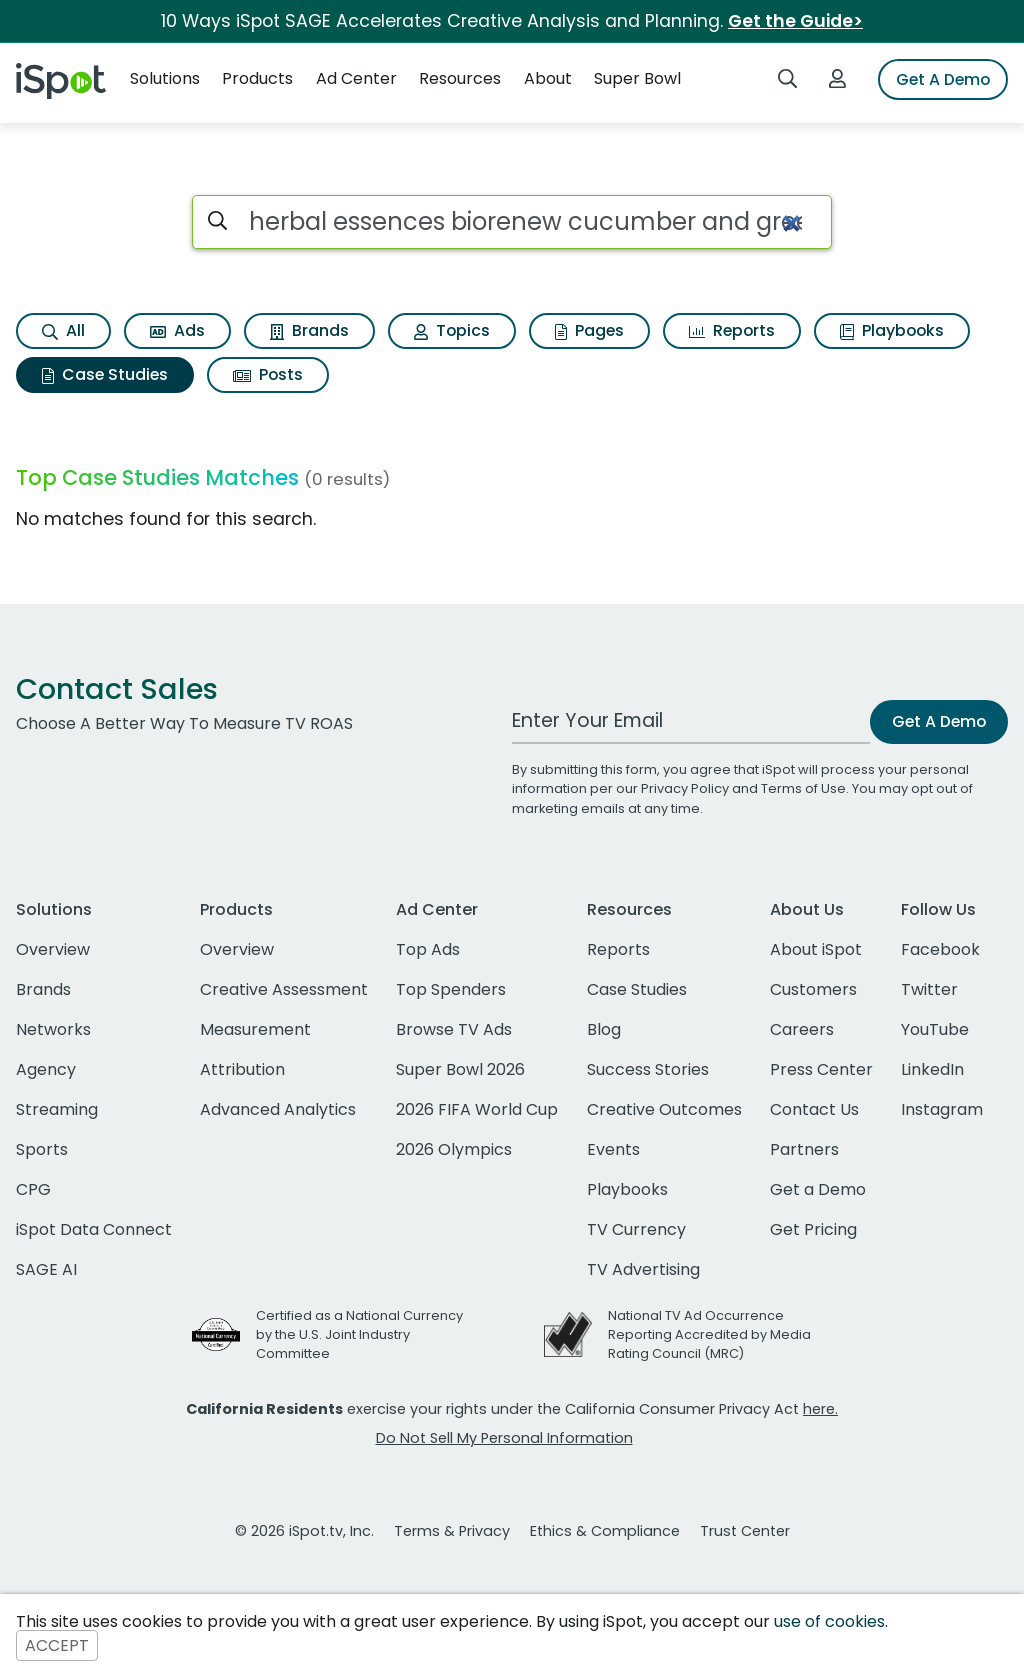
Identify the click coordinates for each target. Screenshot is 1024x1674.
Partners (804, 1149)
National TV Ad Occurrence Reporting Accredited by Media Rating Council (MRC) (709, 1334)
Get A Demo (943, 79)
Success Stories (648, 1069)
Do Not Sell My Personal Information (504, 1438)
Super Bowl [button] (637, 78)
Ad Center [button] (356, 78)
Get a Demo (818, 1189)
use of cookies (829, 1621)
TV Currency (636, 1229)
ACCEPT (57, 1645)
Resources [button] (460, 78)
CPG (33, 1189)
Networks (53, 1029)
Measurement (255, 1029)
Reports (732, 330)
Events (613, 1149)
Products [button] (257, 78)
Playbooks (892, 330)
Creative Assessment (284, 989)
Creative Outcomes (664, 1109)
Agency (46, 1069)
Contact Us (814, 1109)
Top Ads (428, 949)
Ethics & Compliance (605, 1531)
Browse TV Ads (454, 1029)
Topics (452, 330)
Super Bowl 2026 (460, 1069)
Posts (268, 374)
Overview (53, 949)
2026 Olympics (454, 1149)
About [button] (548, 78)
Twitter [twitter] (929, 989)
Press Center (821, 1069)
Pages (589, 330)
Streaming (57, 1109)
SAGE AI (46, 1269)
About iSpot (816, 949)
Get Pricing (813, 1229)
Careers (802, 1029)
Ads (177, 330)
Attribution (242, 1069)
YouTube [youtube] (935, 1029)
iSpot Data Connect (94, 1229)
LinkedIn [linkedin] (932, 1069)
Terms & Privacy (452, 1531)
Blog (604, 1029)
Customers (813, 989)
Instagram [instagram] (942, 1109)
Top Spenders (451, 989)
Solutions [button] (165, 78)
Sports (42, 1149)
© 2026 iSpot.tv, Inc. (304, 1531)
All (63, 330)
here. (820, 1409)
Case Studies (105, 374)
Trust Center (745, 1531)
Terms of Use (803, 788)
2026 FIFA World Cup (477, 1109)
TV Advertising (643, 1269)
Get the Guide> (795, 21)
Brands (309, 330)
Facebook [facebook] (940, 949)
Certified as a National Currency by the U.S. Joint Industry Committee (359, 1334)
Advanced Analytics (278, 1109)
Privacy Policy (685, 788)
